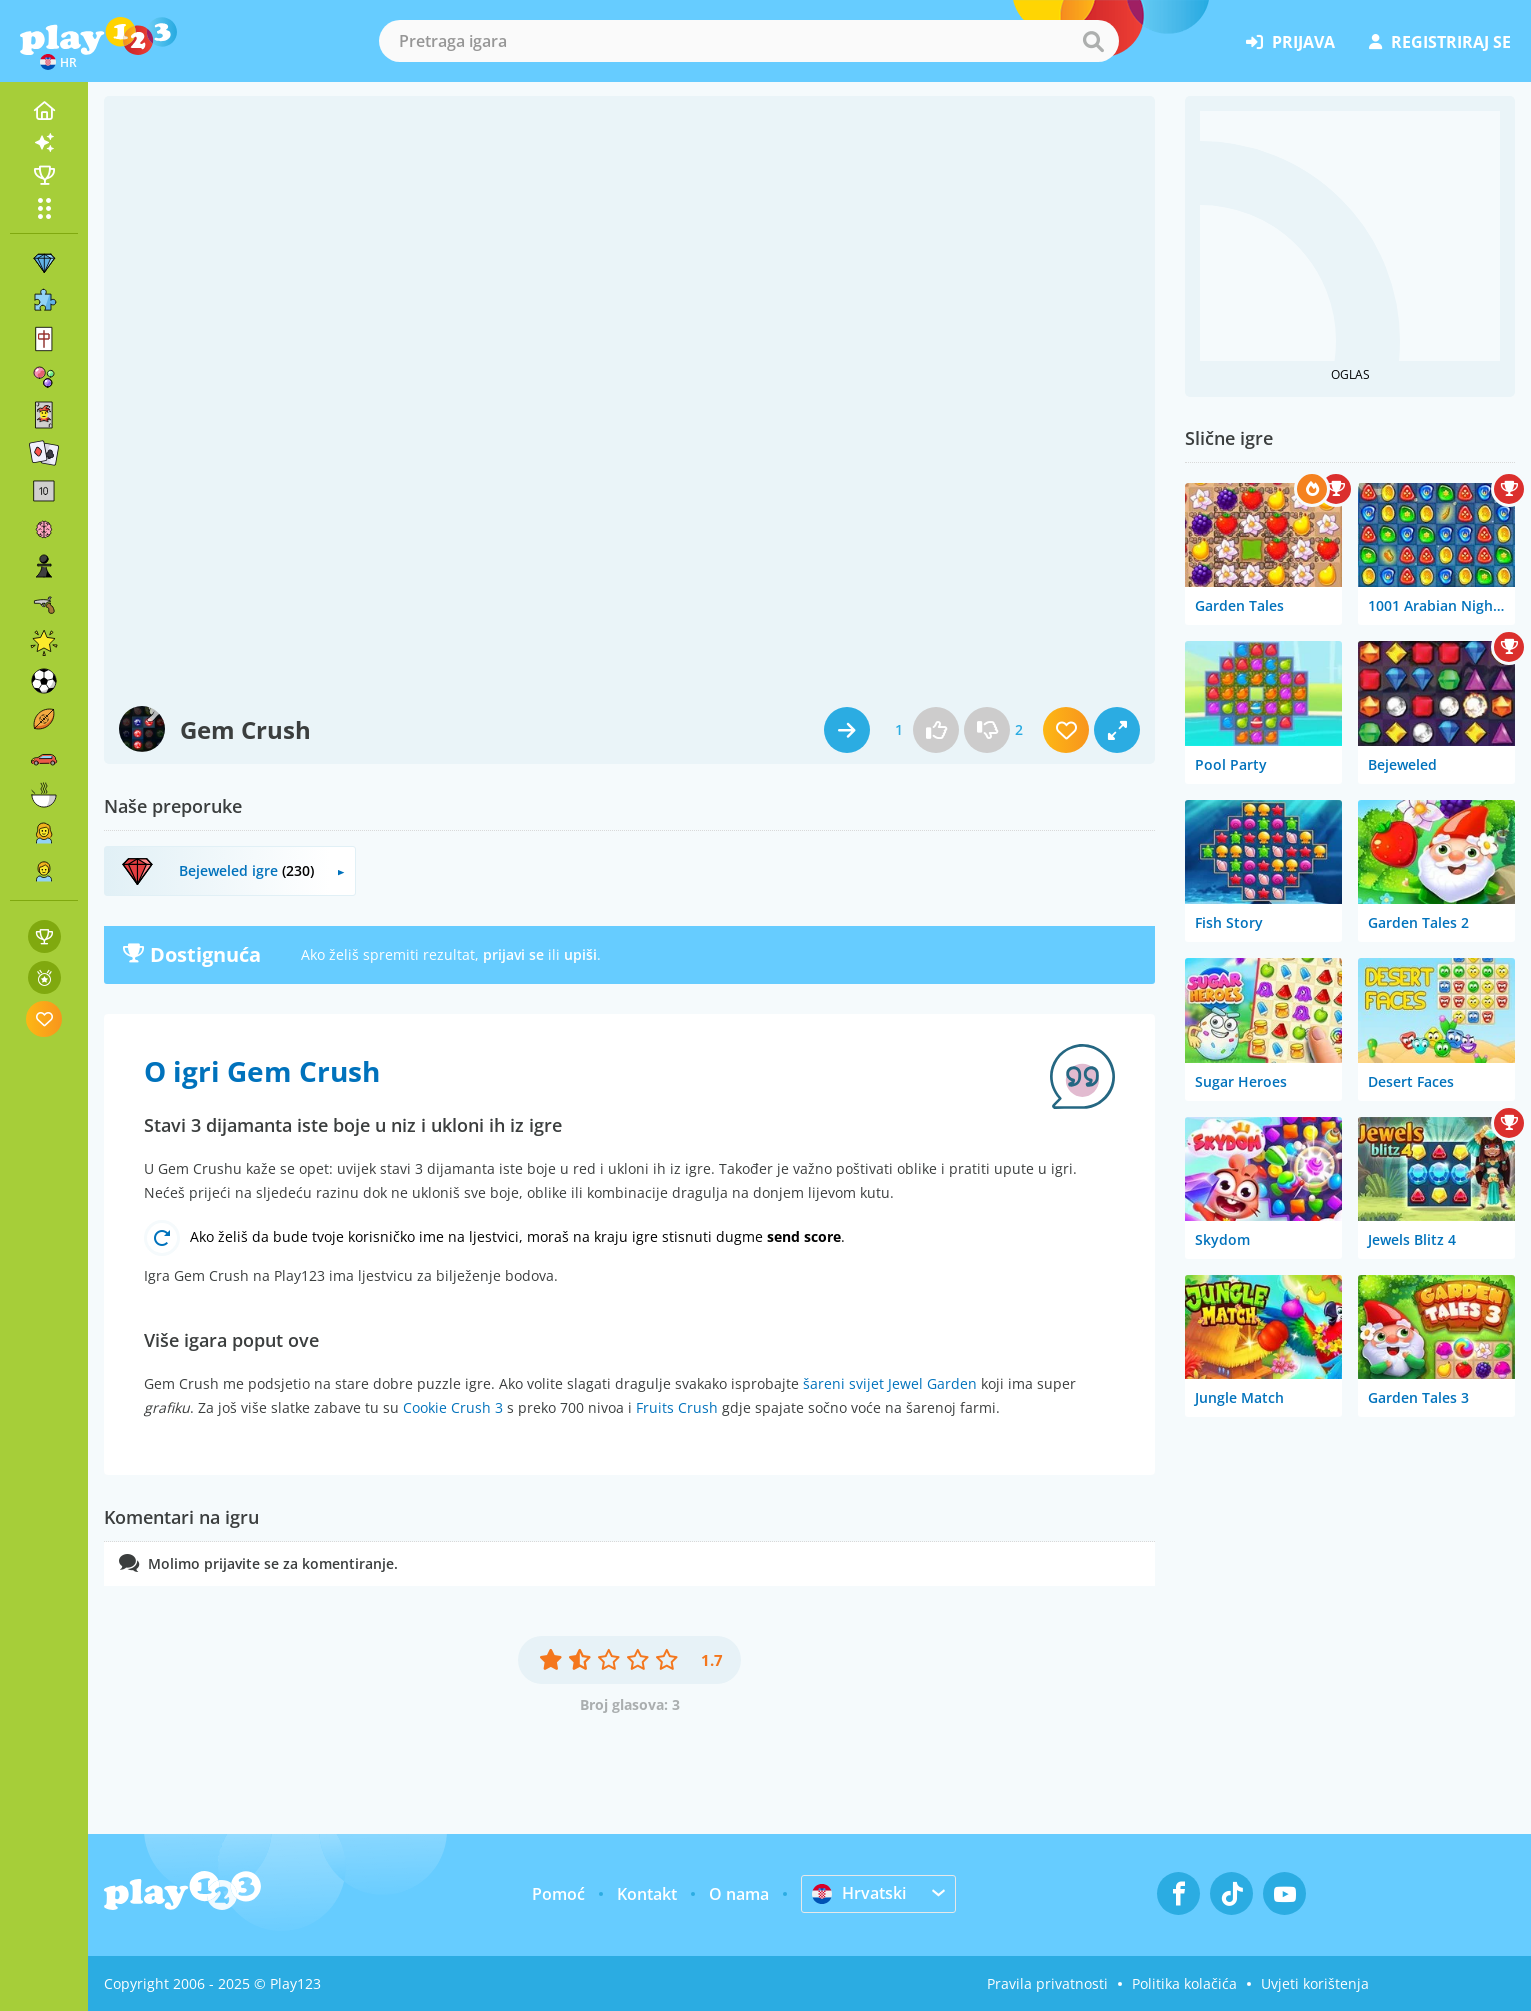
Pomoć (558, 1894)
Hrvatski (859, 1893)
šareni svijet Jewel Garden (890, 1383)
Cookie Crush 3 (453, 1407)
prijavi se (513, 954)
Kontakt (647, 1894)
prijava (1290, 42)
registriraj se (1440, 42)
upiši (580, 954)
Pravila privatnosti (1047, 1983)
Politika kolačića (1184, 1983)
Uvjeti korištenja (1315, 1983)
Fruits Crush (677, 1407)
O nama (739, 1894)
